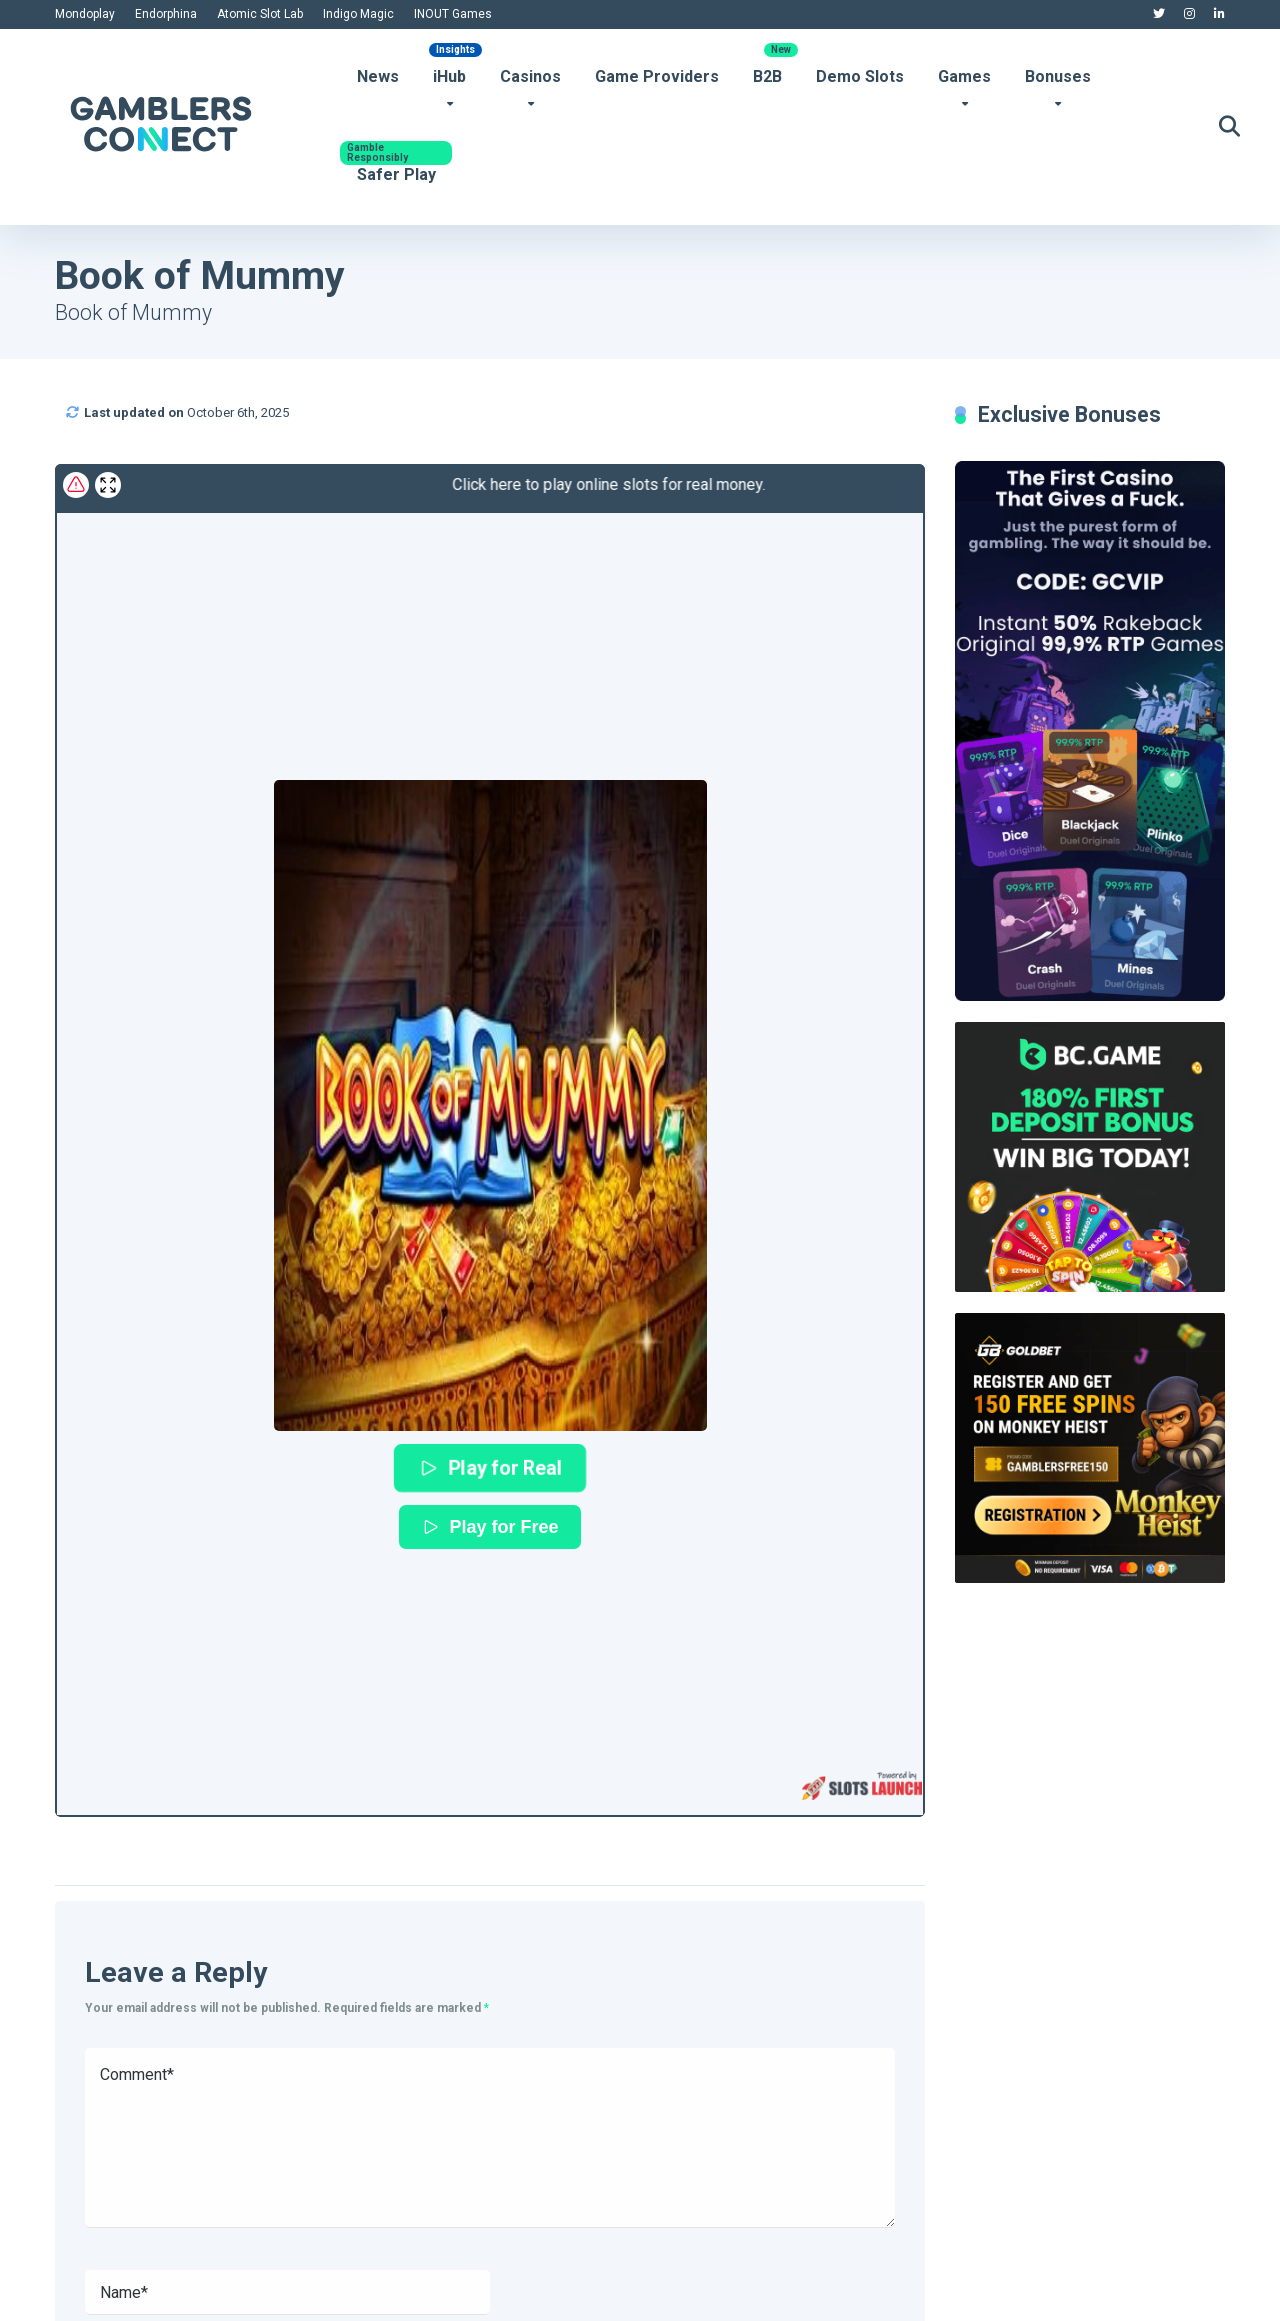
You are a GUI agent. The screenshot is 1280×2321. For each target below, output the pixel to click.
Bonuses (1058, 76)
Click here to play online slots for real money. (418, 484)
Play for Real (490, 1467)
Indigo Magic (358, 14)
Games (964, 76)
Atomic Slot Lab (260, 14)
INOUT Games (453, 14)
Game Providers (657, 76)
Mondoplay (85, 14)
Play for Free (489, 1527)
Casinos (530, 76)
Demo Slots (860, 76)
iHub (449, 76)
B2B (767, 76)
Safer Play (396, 174)
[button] (490, 1105)
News (378, 76)
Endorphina (166, 14)
